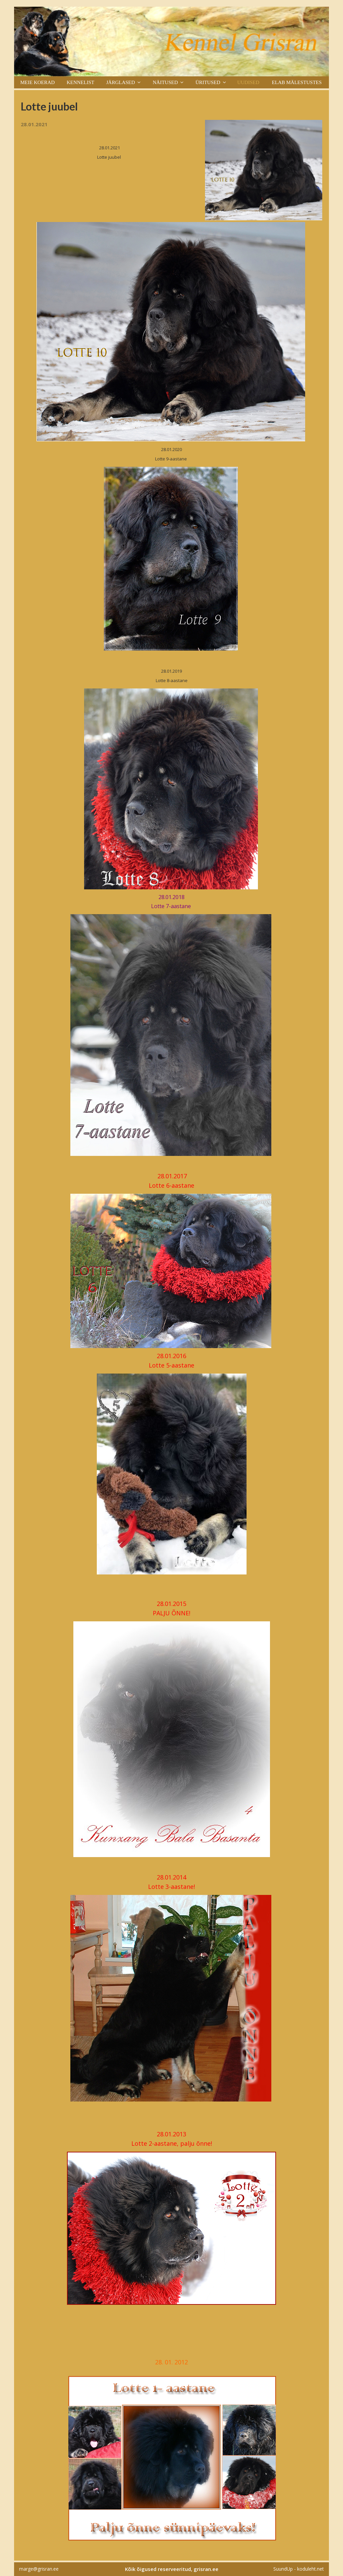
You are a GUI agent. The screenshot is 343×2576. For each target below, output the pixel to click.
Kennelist (80, 82)
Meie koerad (37, 82)
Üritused (207, 82)
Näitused (165, 82)
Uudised (248, 82)
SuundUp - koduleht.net (298, 2569)
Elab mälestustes (297, 82)
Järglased (120, 82)
